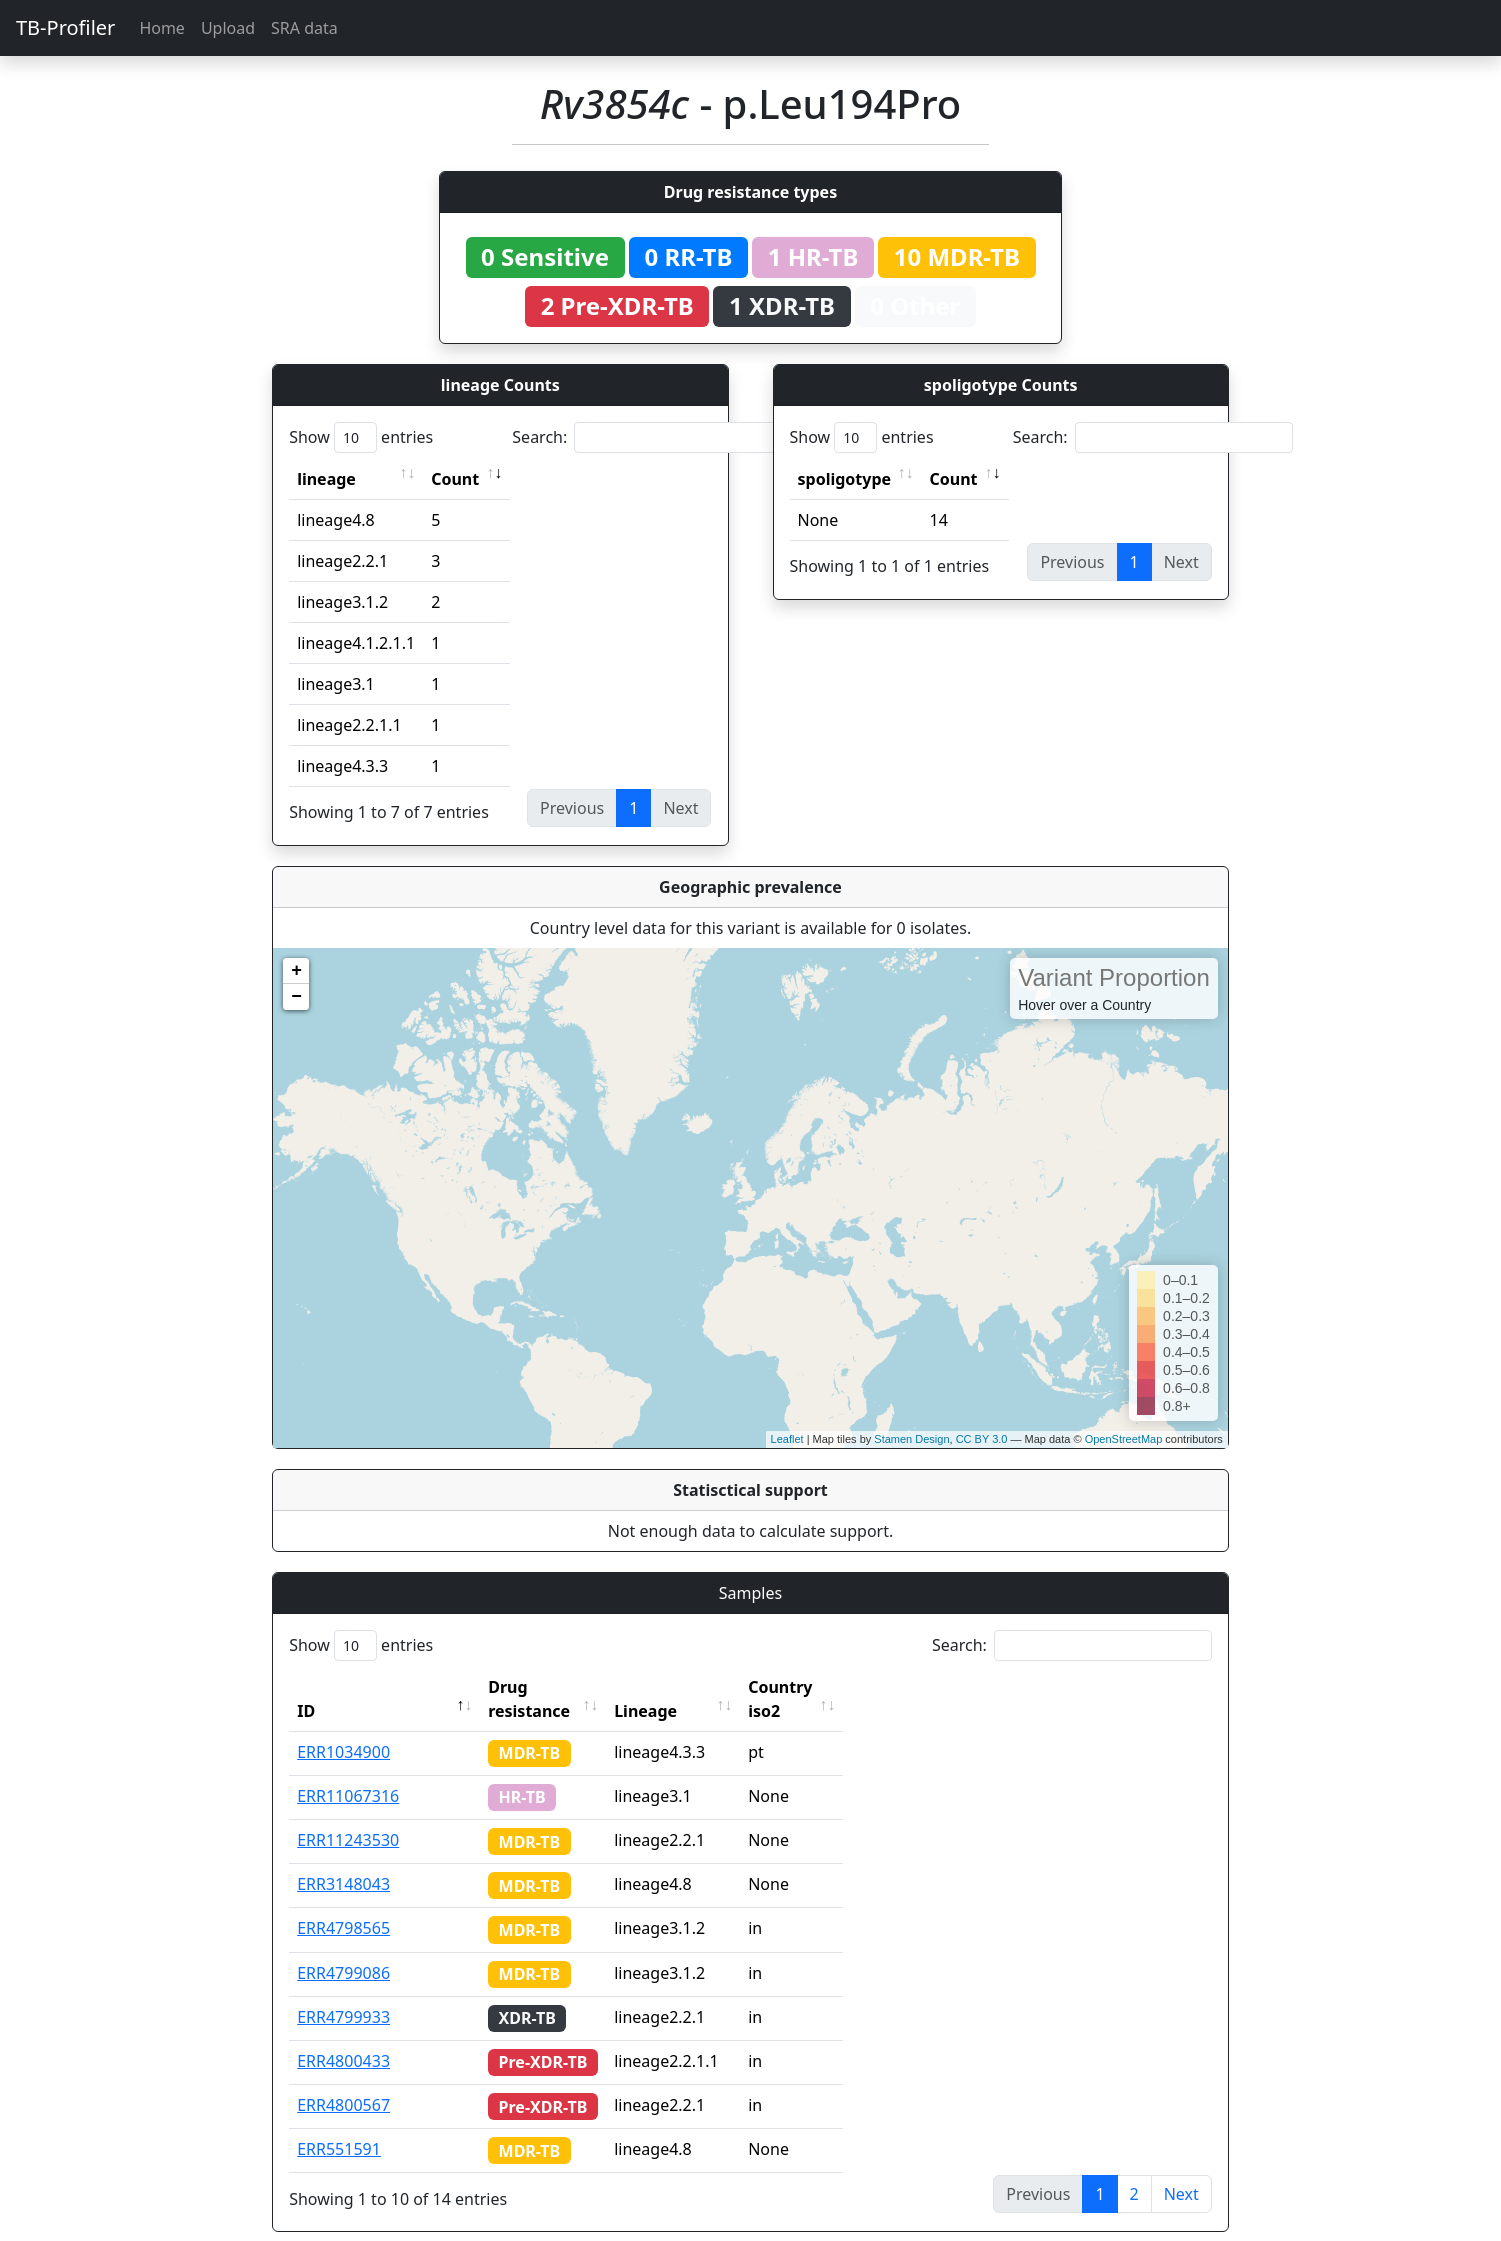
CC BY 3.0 (982, 1439)
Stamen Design (911, 1439)
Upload (228, 28)
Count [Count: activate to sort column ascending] (455, 479)
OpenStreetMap (1124, 1439)
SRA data (304, 28)
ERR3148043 (343, 1860)
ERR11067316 (348, 1772)
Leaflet (787, 1439)
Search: (652, 437)
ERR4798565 (343, 1904)
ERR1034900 (343, 1728)
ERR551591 (339, 2125)
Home (162, 28)
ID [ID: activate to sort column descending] (306, 1687)
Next (1181, 2170)
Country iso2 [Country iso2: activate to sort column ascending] (836, 1687)
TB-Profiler (65, 27)
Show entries (361, 437)
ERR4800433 (343, 2037)
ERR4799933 (343, 1993)
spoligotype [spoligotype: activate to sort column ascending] (845, 479)
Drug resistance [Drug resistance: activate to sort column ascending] (551, 1687)
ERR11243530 (348, 1816)
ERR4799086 (343, 1949)
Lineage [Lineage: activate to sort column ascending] (683, 1687)
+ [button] (296, 971)
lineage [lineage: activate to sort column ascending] (326, 479)
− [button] (296, 997)
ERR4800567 (343, 2081)
